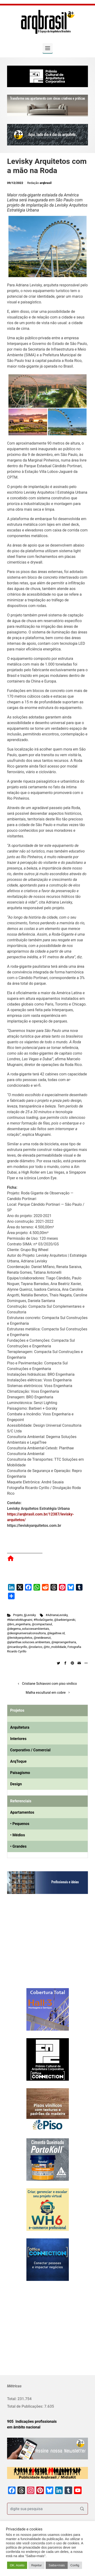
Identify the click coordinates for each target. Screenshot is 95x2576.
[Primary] (48, 48)
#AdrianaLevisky (57, 1615)
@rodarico (35, 1647)
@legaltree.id (56, 1633)
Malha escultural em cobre (46, 1693)
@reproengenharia (63, 1642)
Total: (12, 2399)
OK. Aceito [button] (17, 2565)
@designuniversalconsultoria (26, 1633)
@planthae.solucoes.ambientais (28, 1642)
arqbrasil (46, 183)
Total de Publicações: (25, 2406)
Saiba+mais (57, 2565)
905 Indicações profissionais (32, 2421)
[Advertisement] (36, 1946)
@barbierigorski (64, 1619)
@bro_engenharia (18, 1624)
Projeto (18, 1615)
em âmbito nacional (23, 2427)
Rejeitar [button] (36, 2565)
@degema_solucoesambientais (28, 1628)
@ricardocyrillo (17, 1647)
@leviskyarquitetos (19, 1637)
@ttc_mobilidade (55, 1647)
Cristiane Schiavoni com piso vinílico (49, 1684)
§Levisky (30, 1615)
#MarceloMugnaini (19, 1619)
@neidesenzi (42, 1637)
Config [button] (74, 2565)
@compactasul (42, 1624)
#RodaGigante (43, 1619)
